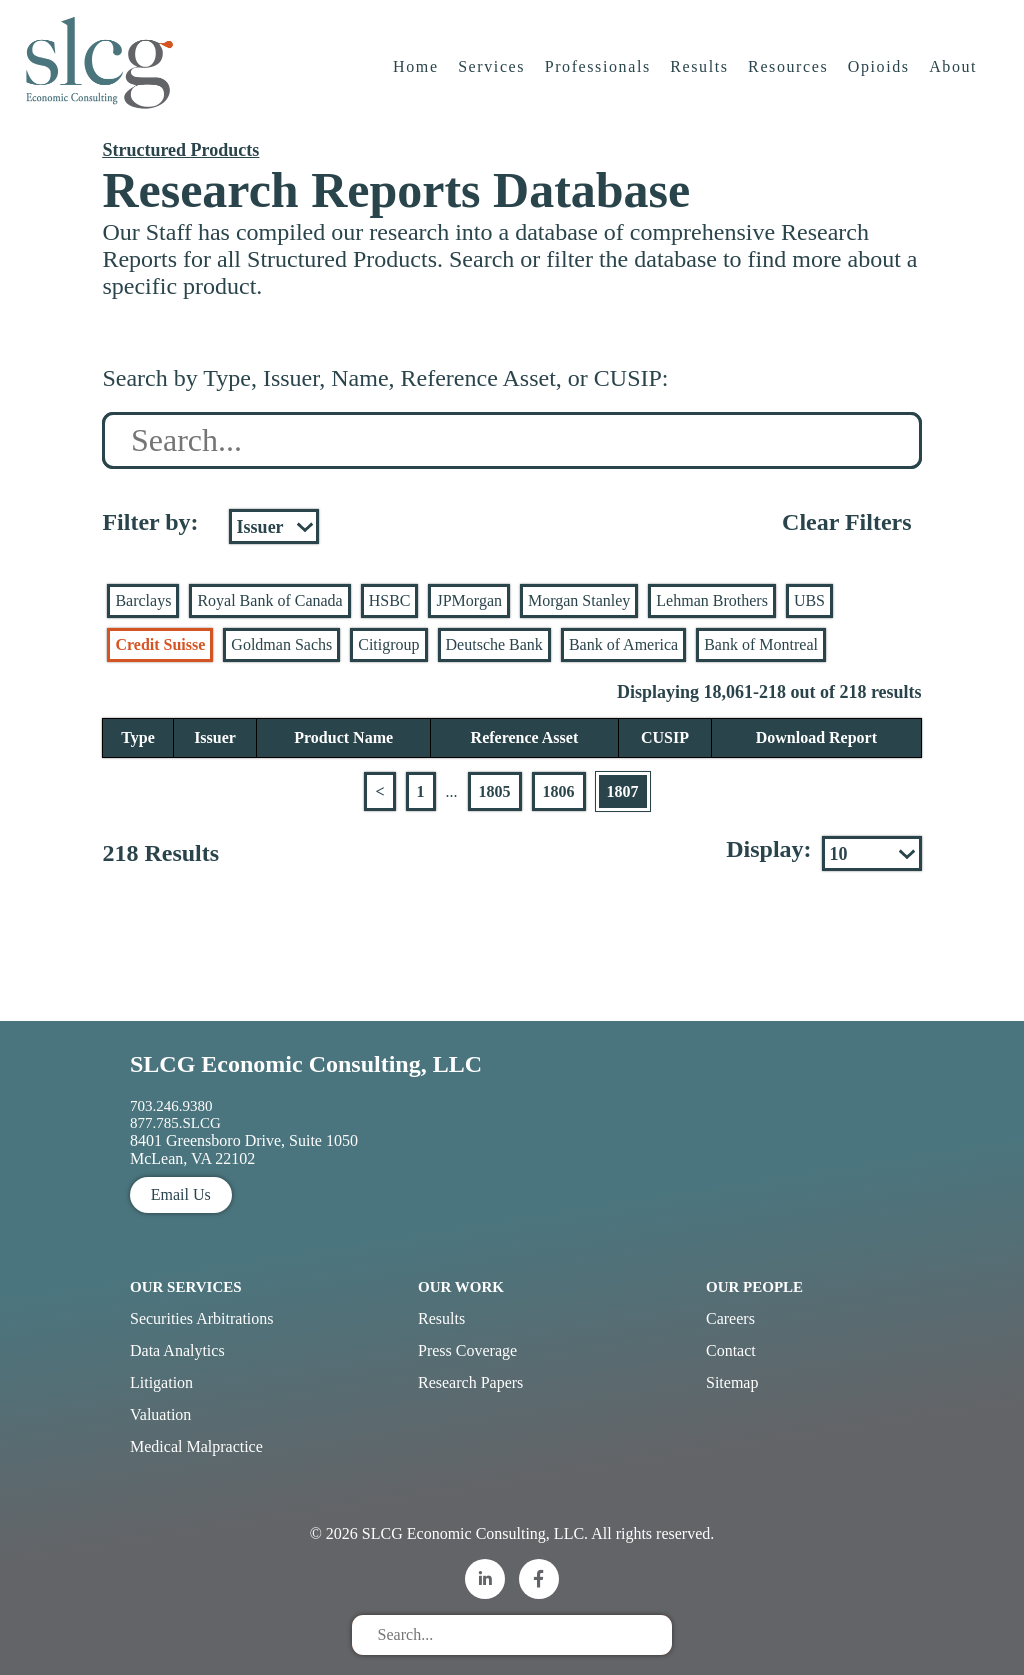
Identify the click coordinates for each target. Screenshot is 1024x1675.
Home (417, 74)
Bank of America (623, 644)
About (955, 74)
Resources (789, 74)
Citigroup (388, 644)
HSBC (390, 600)
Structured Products (180, 150)
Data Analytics (177, 1350)
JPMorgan (469, 600)
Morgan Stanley (579, 600)
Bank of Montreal (761, 644)
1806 (559, 791)
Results (701, 74)
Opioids (880, 74)
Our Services (186, 1287)
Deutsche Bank (494, 644)
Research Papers (470, 1382)
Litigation (161, 1382)
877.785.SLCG (175, 1123)
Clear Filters (847, 522)
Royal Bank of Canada (269, 600)
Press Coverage (467, 1350)
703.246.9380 (171, 1106)
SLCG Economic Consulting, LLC (306, 1064)
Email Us (181, 1194)
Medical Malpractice (196, 1446)
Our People (754, 1287)
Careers (730, 1318)
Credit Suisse (160, 644)
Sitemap (732, 1382)
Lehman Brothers (712, 600)
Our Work (461, 1287)
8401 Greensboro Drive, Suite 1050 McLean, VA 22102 (244, 1149)
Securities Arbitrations (202, 1318)
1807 (623, 791)
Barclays (143, 600)
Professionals (599, 74)
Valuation (160, 1414)
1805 (495, 791)
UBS (809, 600)
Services (492, 74)
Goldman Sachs (281, 644)
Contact (731, 1350)
